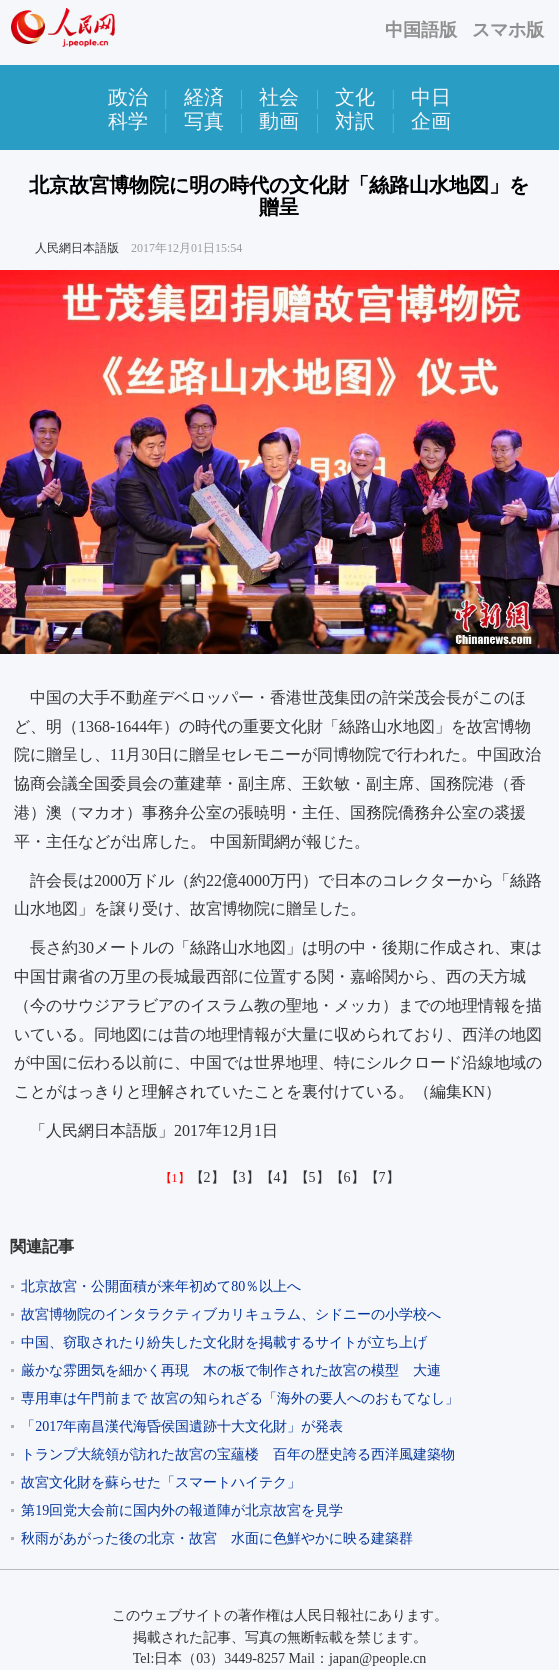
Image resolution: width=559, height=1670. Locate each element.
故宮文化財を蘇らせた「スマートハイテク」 (161, 1482)
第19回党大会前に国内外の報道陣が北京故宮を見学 (189, 1510)
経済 (204, 97)
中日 (431, 97)
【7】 (382, 1177)
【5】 (312, 1177)
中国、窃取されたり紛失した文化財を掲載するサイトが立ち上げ (224, 1342)
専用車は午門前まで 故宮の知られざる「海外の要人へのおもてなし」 (240, 1398)
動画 (279, 121)
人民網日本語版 (77, 248)
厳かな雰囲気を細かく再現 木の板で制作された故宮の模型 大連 (231, 1370)
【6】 (347, 1177)
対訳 (355, 121)
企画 (431, 121)
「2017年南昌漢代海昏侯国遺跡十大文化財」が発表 (182, 1426)
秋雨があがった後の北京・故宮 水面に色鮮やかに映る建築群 (217, 1538)
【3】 (242, 1177)
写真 (204, 121)
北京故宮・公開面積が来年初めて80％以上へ (161, 1286)
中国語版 (421, 30)
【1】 (175, 1178)
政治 (128, 97)
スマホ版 (508, 30)
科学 (128, 121)
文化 (355, 97)
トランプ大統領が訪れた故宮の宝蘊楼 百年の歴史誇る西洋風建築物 (238, 1454)
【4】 (277, 1177)
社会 (279, 97)
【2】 (207, 1177)
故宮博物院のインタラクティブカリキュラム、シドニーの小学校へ (231, 1314)
